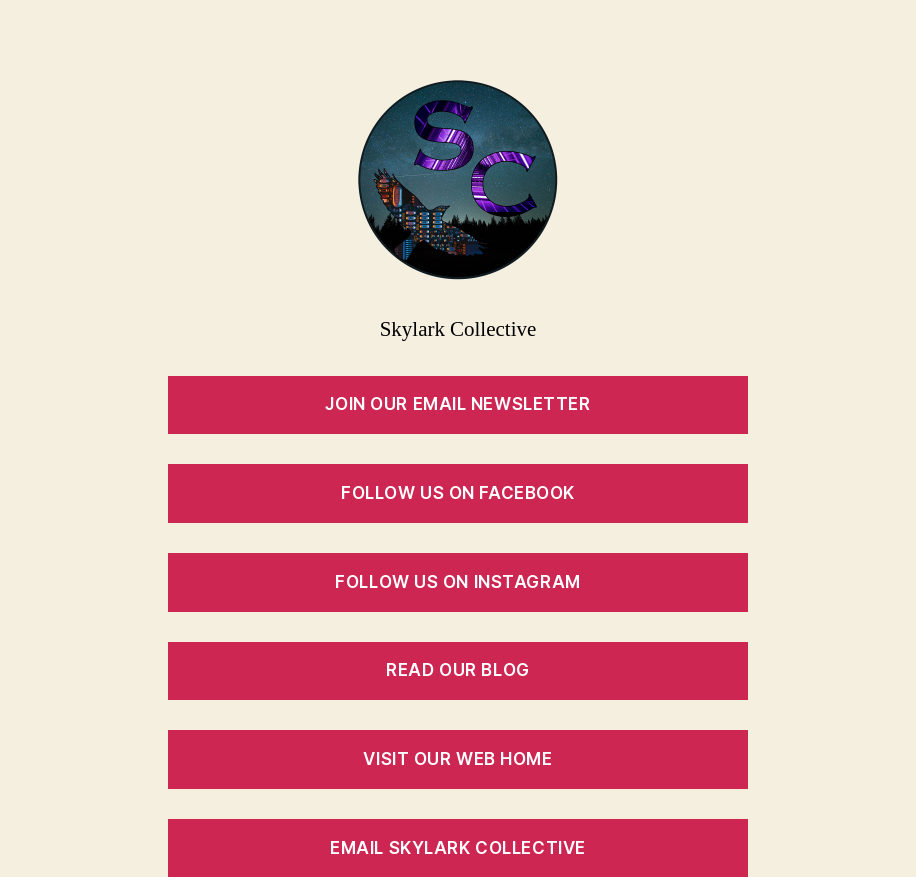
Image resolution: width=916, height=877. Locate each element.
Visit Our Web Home (457, 759)
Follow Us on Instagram (457, 582)
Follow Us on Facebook (458, 493)
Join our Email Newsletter (457, 404)
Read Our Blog (457, 670)
